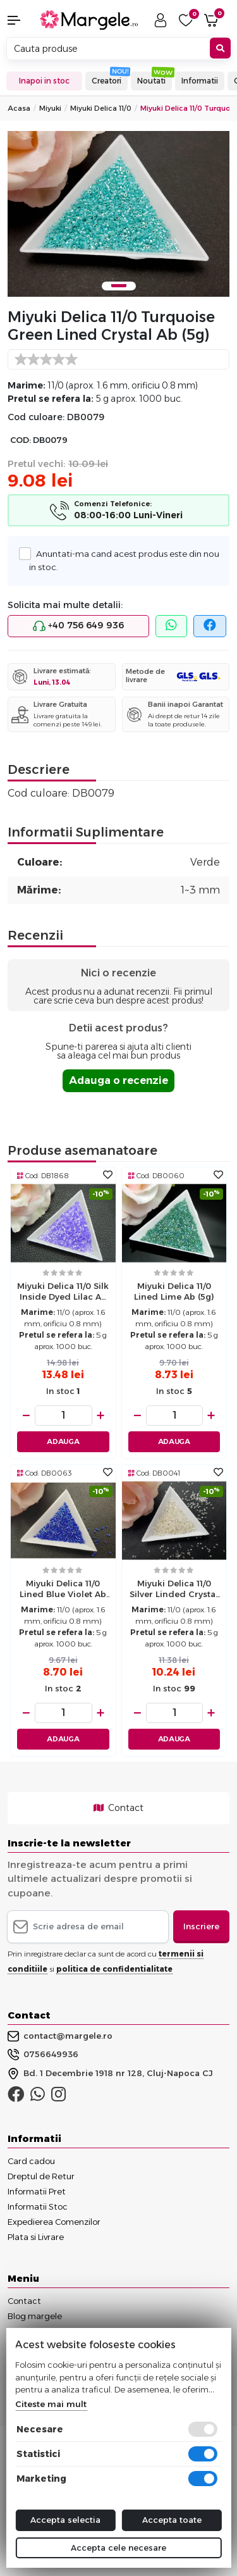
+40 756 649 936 (78, 625)
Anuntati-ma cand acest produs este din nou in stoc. (124, 559)
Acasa (19, 108)
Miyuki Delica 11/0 (100, 108)
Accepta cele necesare (118, 2547)
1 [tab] (118, 285)
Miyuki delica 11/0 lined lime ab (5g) (174, 1291)
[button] (20, 20)
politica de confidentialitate (114, 1969)
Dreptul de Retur (41, 2176)
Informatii (199, 80)
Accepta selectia (65, 2520)
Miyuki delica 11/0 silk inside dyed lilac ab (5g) (63, 1293)
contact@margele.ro (60, 2036)
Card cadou (31, 2161)
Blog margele (35, 2316)
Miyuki (50, 108)
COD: (20, 440)
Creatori (106, 80)
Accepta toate (172, 2520)
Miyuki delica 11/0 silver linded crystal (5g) (174, 1590)
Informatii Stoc (38, 2206)
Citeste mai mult (51, 2404)
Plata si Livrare (36, 2237)
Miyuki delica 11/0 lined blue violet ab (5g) (63, 1590)
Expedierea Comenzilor (54, 2222)
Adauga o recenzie (118, 1080)
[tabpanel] (118, 214)
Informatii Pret (37, 2191)
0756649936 (43, 2054)
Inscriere (201, 1926)
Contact (118, 1808)
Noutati (151, 80)
